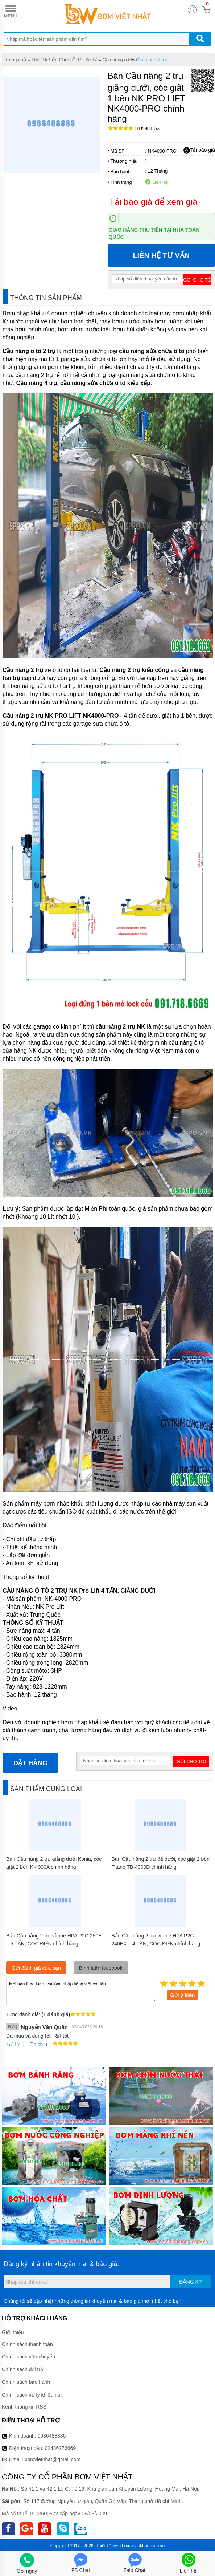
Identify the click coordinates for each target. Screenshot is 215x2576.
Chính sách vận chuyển (28, 2357)
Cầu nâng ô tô (117, 59)
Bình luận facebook (101, 1968)
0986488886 (52, 2436)
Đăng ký (190, 2282)
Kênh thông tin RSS (24, 2407)
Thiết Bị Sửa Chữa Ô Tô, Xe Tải (65, 59)
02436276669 (60, 2448)
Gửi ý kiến (182, 1995)
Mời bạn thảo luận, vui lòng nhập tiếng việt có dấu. (81, 1991)
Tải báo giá (199, 150)
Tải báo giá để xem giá (153, 202)
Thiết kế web (108, 2545)
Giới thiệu (13, 2332)
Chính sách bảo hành (26, 2382)
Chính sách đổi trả (22, 2369)
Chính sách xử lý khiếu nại (32, 2395)
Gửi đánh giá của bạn (36, 1968)
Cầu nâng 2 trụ (152, 59)
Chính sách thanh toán (27, 2344)
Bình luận (148, 129)
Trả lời (13, 2045)
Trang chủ (15, 59)
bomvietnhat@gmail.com (52, 2459)
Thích (34, 2044)
